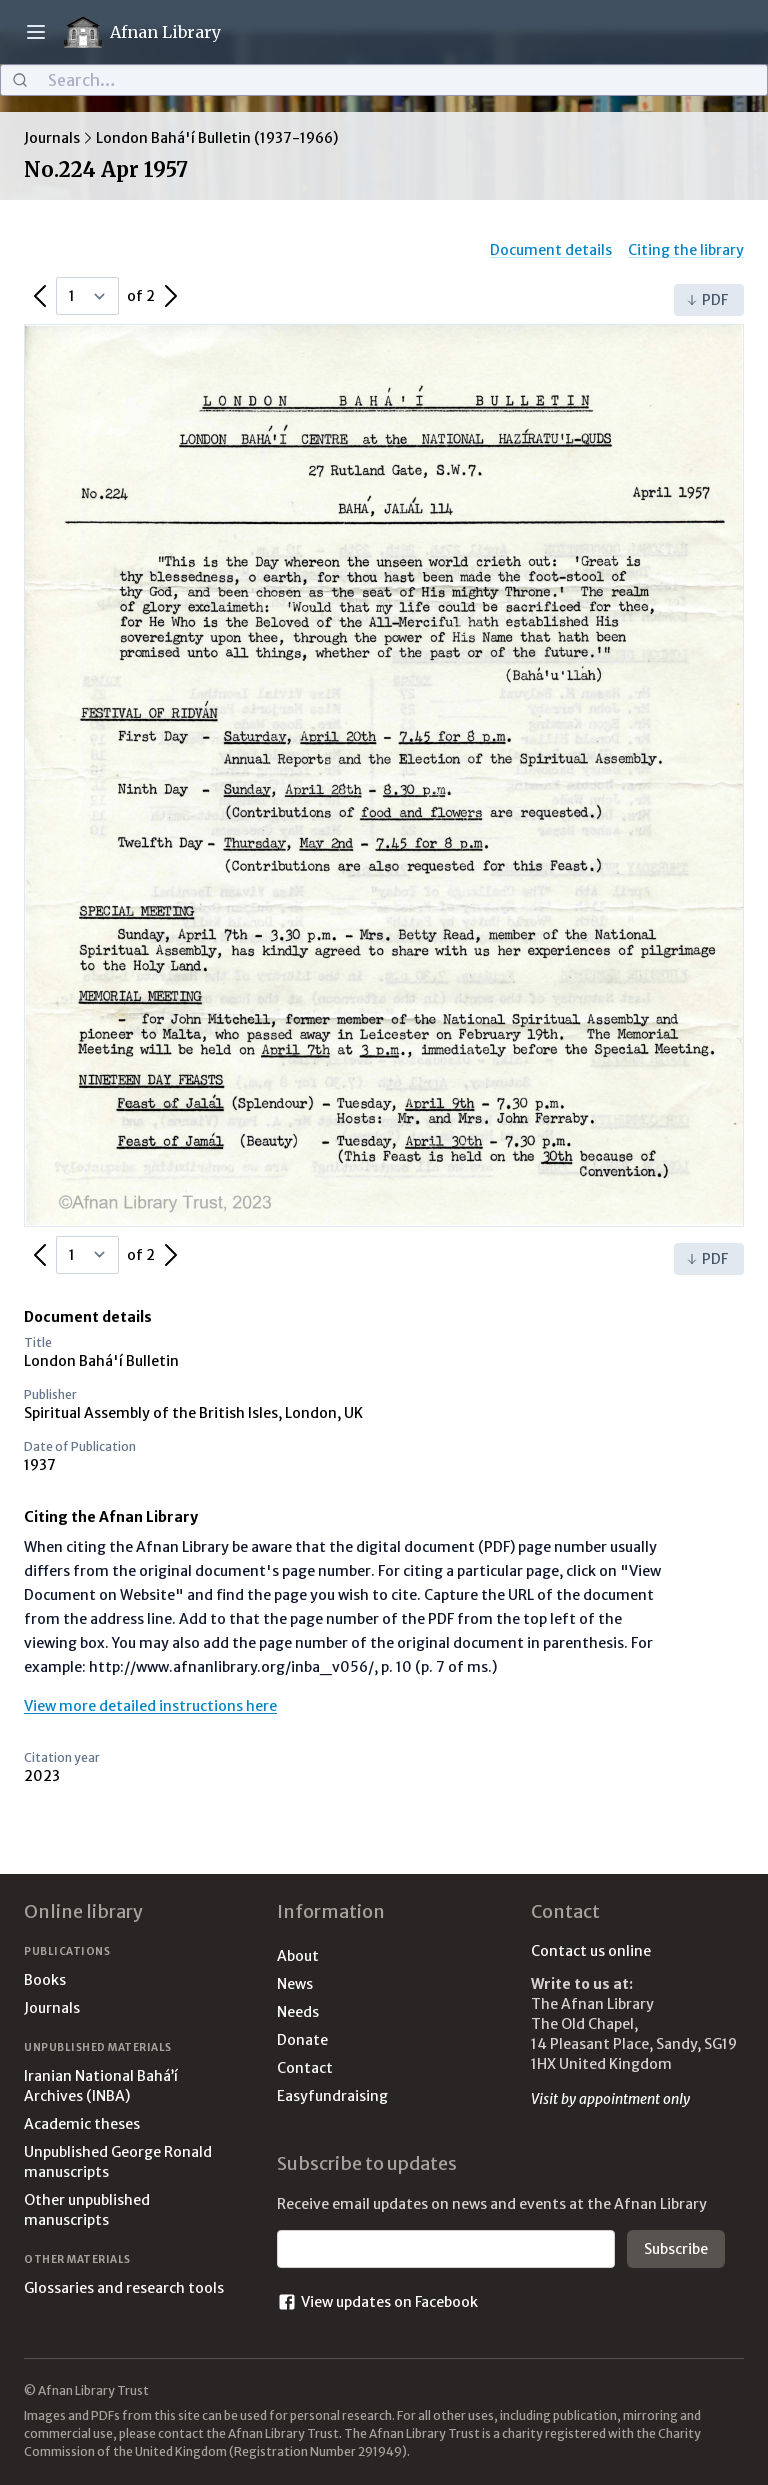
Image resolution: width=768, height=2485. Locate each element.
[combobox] (384, 80)
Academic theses (82, 2124)
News (295, 1984)
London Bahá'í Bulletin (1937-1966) (217, 138)
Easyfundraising (332, 2096)
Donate (302, 2040)
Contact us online (591, 1951)
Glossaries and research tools (124, 2288)
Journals (52, 138)
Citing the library (686, 250)
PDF (707, 300)
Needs (298, 2012)
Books (45, 1980)
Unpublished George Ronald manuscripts (118, 2162)
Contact (305, 2068)
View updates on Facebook (377, 2302)
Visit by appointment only (610, 2099)
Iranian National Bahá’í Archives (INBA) (101, 2086)
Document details (551, 250)
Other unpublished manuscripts (87, 2210)
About (298, 1956)
